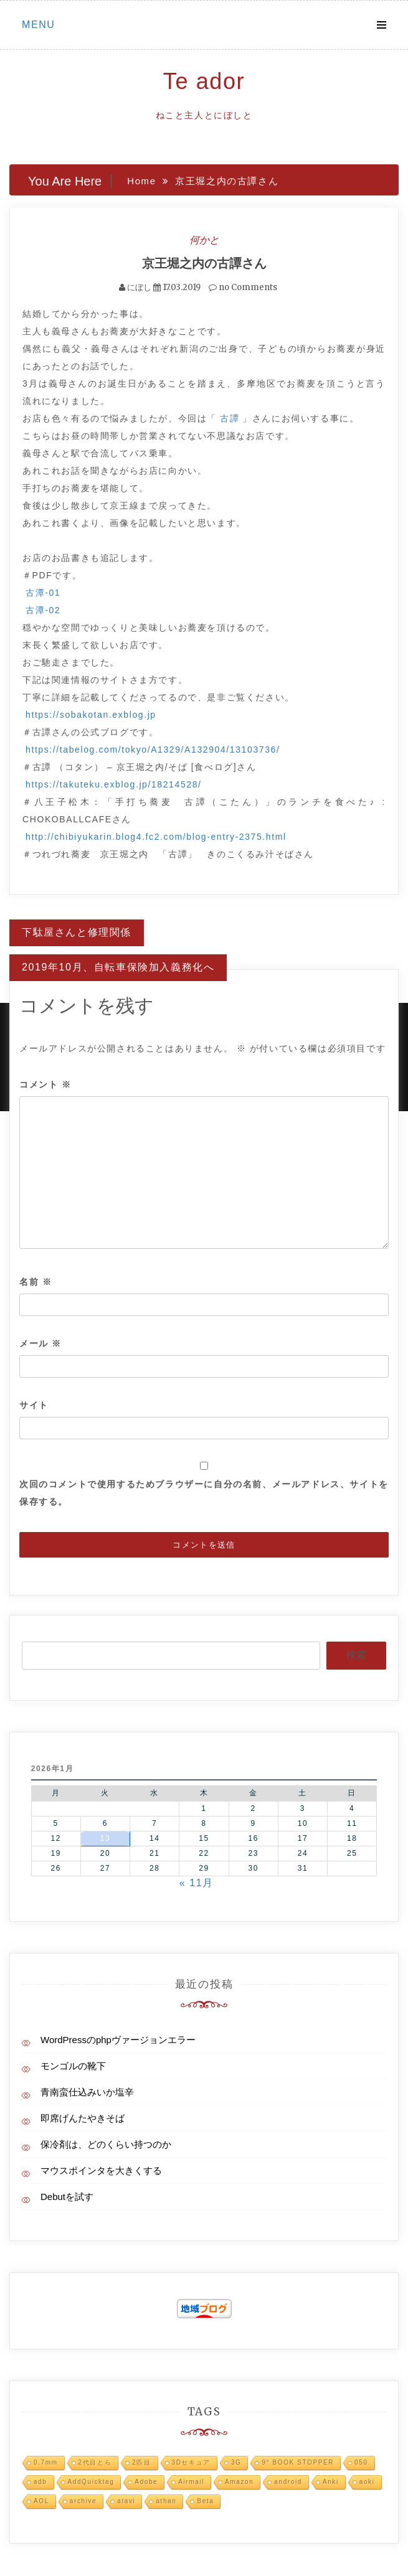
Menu (38, 24)
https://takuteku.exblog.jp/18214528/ (114, 784)
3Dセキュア (191, 2462)
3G (236, 2462)
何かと (204, 239)
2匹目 (141, 2462)
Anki (331, 2481)
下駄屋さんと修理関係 (76, 932)
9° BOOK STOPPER (298, 2462)
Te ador (204, 81)
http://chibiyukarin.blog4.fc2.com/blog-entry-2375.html (156, 837)
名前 (35, 1282)
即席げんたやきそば (82, 2118)
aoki (367, 2481)
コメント (45, 1084)
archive (83, 2501)
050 (361, 2462)
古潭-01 (43, 593)
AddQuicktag (91, 2481)
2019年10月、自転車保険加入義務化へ (118, 967)
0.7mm (46, 2462)
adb (40, 2481)
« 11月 (196, 1883)
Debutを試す (66, 2196)
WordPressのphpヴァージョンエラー (118, 2039)
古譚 (229, 418)
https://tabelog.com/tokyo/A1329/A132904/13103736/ (153, 749)
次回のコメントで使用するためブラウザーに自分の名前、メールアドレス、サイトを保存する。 (204, 1493)
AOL (41, 2501)
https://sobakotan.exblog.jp (91, 715)
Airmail (191, 2481)
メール (40, 1343)
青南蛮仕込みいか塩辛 (87, 2092)
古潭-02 (43, 610)
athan (166, 2501)
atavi (126, 2501)
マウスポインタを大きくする (101, 2170)
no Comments (243, 287)
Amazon (239, 2481)
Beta (205, 2501)
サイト (34, 1405)
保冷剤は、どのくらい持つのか (105, 2144)
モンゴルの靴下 (73, 2066)
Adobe (146, 2481)
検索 (356, 1655)
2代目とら (95, 2462)
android (288, 2481)
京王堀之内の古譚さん (204, 263)
